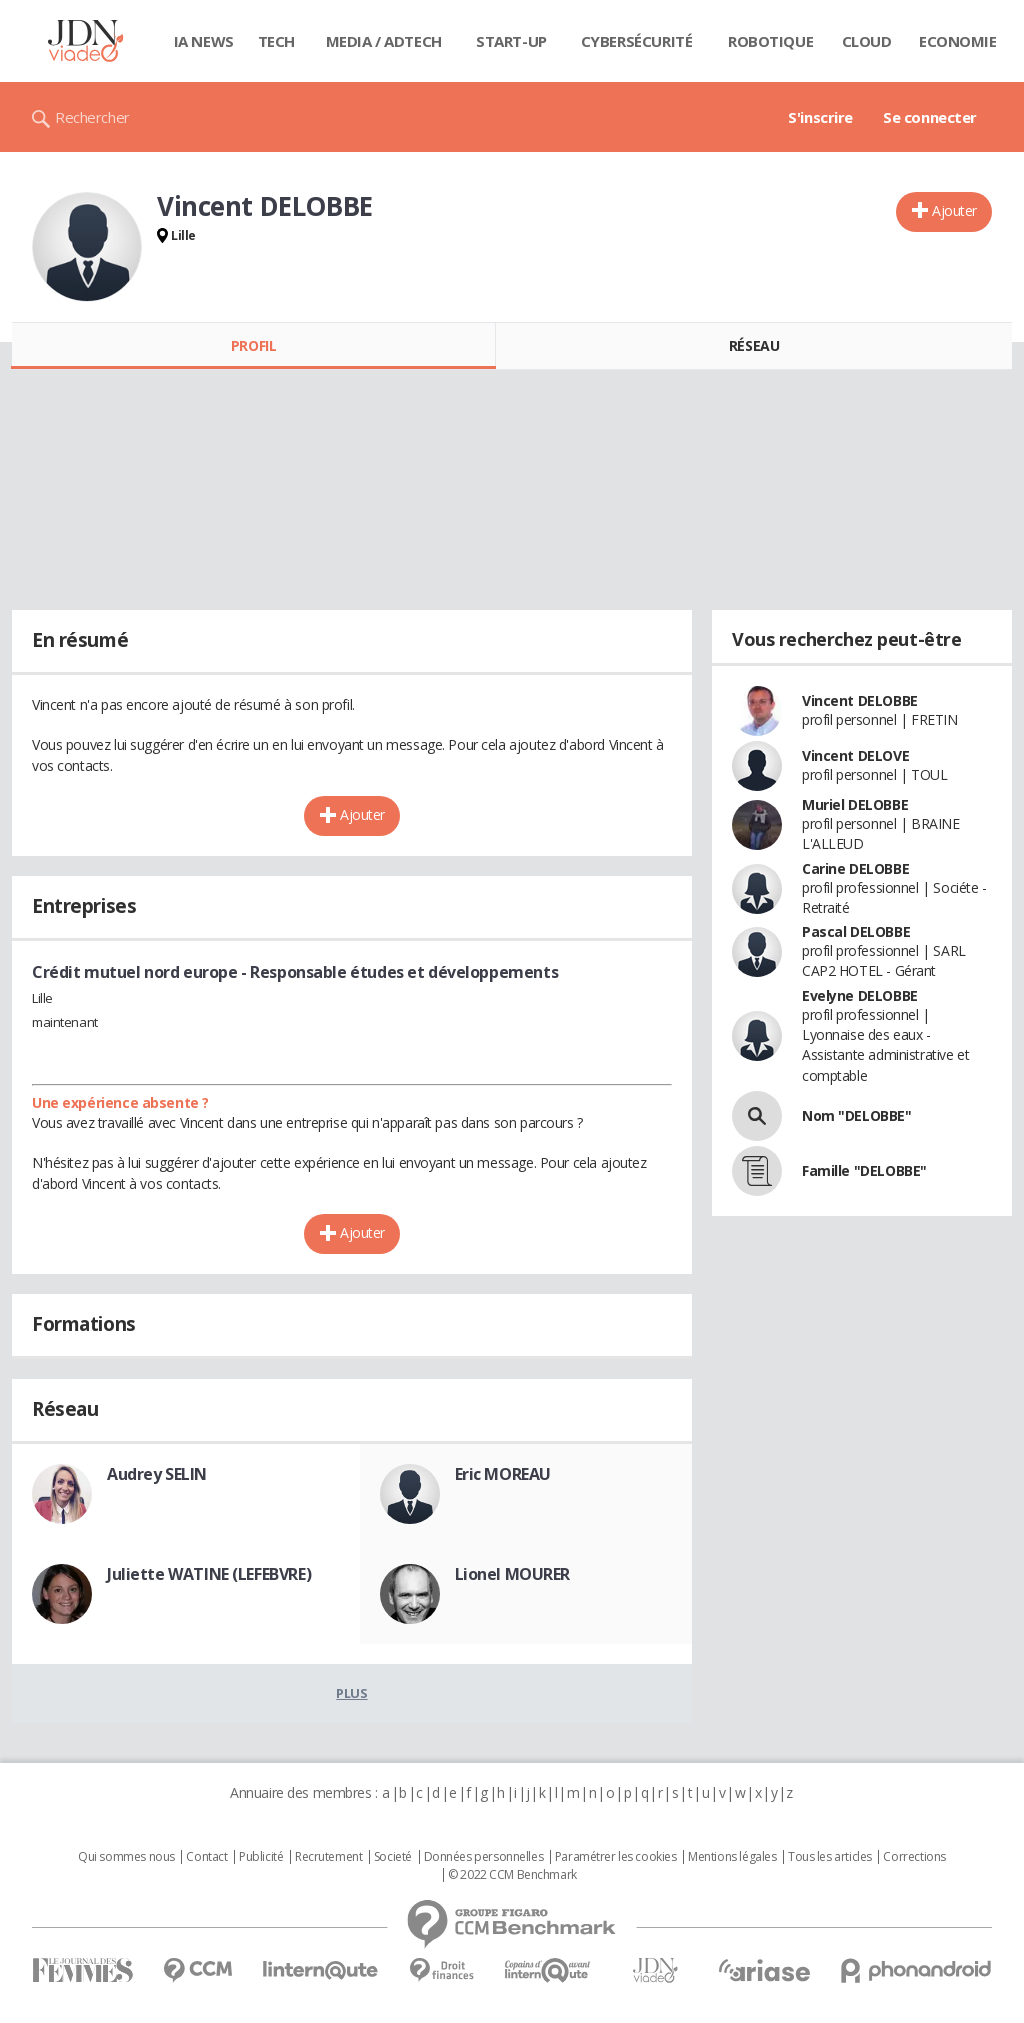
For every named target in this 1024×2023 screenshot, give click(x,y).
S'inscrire (820, 117)
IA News (204, 41)
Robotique (770, 41)
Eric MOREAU (503, 1474)
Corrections (914, 1857)
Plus (351, 1693)
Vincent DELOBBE (860, 700)
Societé (393, 1857)
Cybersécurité (637, 41)
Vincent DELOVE (855, 755)
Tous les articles (830, 1857)
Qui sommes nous (126, 1857)
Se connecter (930, 117)
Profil (253, 345)
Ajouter (954, 210)
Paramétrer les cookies (616, 1857)
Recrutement (328, 1857)
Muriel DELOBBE (855, 804)
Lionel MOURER (513, 1574)
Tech (276, 41)
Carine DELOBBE (855, 868)
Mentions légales (732, 1857)
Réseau (754, 345)
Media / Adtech (384, 41)
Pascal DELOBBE (856, 931)
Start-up (511, 41)
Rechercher (92, 117)
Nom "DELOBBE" (857, 1115)
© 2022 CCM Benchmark (512, 1875)
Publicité (261, 1857)
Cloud (867, 41)
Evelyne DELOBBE (860, 995)
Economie (958, 41)
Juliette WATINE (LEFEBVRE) (209, 1574)
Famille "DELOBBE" (864, 1170)
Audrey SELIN (157, 1474)
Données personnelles (484, 1857)
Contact (206, 1857)
